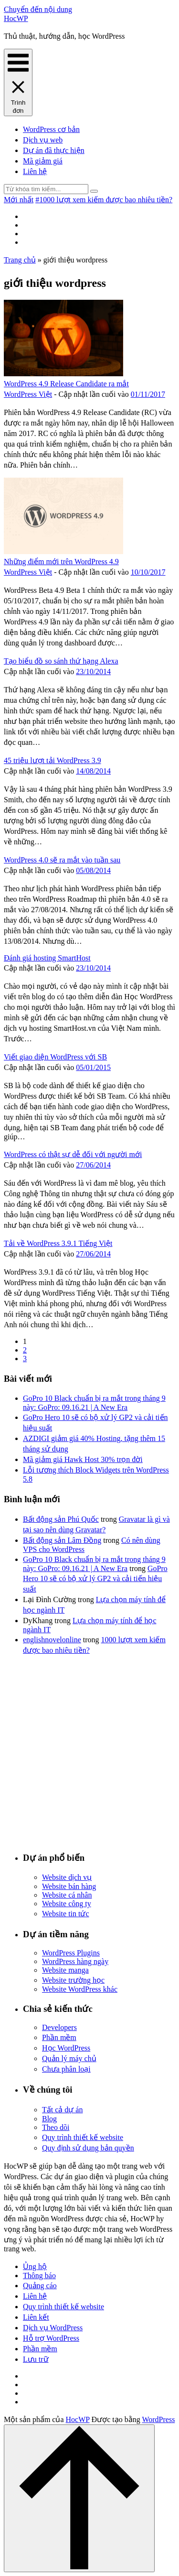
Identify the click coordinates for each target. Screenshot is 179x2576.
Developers (59, 2027)
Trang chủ (20, 260)
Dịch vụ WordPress (53, 2328)
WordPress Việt (28, 394)
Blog (49, 2119)
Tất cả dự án (62, 2110)
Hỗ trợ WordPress (51, 2338)
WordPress (158, 2419)
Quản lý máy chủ (69, 2058)
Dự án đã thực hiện (53, 150)
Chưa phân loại (66, 2069)
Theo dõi (55, 2127)
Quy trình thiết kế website (82, 2137)
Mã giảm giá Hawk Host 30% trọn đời (83, 1459)
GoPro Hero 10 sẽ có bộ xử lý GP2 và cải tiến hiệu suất (95, 1578)
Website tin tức (65, 1914)
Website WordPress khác (79, 1989)
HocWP (16, 18)
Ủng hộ (35, 2266)
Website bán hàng (69, 1886)
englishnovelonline (52, 1640)
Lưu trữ (36, 2359)
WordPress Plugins (71, 1953)
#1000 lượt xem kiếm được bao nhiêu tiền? (103, 200)
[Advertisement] (89, 1752)
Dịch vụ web (43, 140)
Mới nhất (18, 200)
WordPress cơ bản (51, 129)
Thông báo (39, 2275)
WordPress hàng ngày (75, 1961)
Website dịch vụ (67, 1877)
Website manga (65, 1970)
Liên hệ (35, 171)
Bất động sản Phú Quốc (61, 1519)
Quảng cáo (40, 2285)
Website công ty (66, 1903)
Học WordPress (66, 2048)
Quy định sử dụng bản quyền (88, 2148)
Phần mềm (59, 2037)
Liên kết (36, 2317)
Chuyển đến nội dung (38, 9)
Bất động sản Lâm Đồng (62, 1540)
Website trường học (73, 1980)
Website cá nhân (67, 1895)
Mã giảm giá (43, 161)
